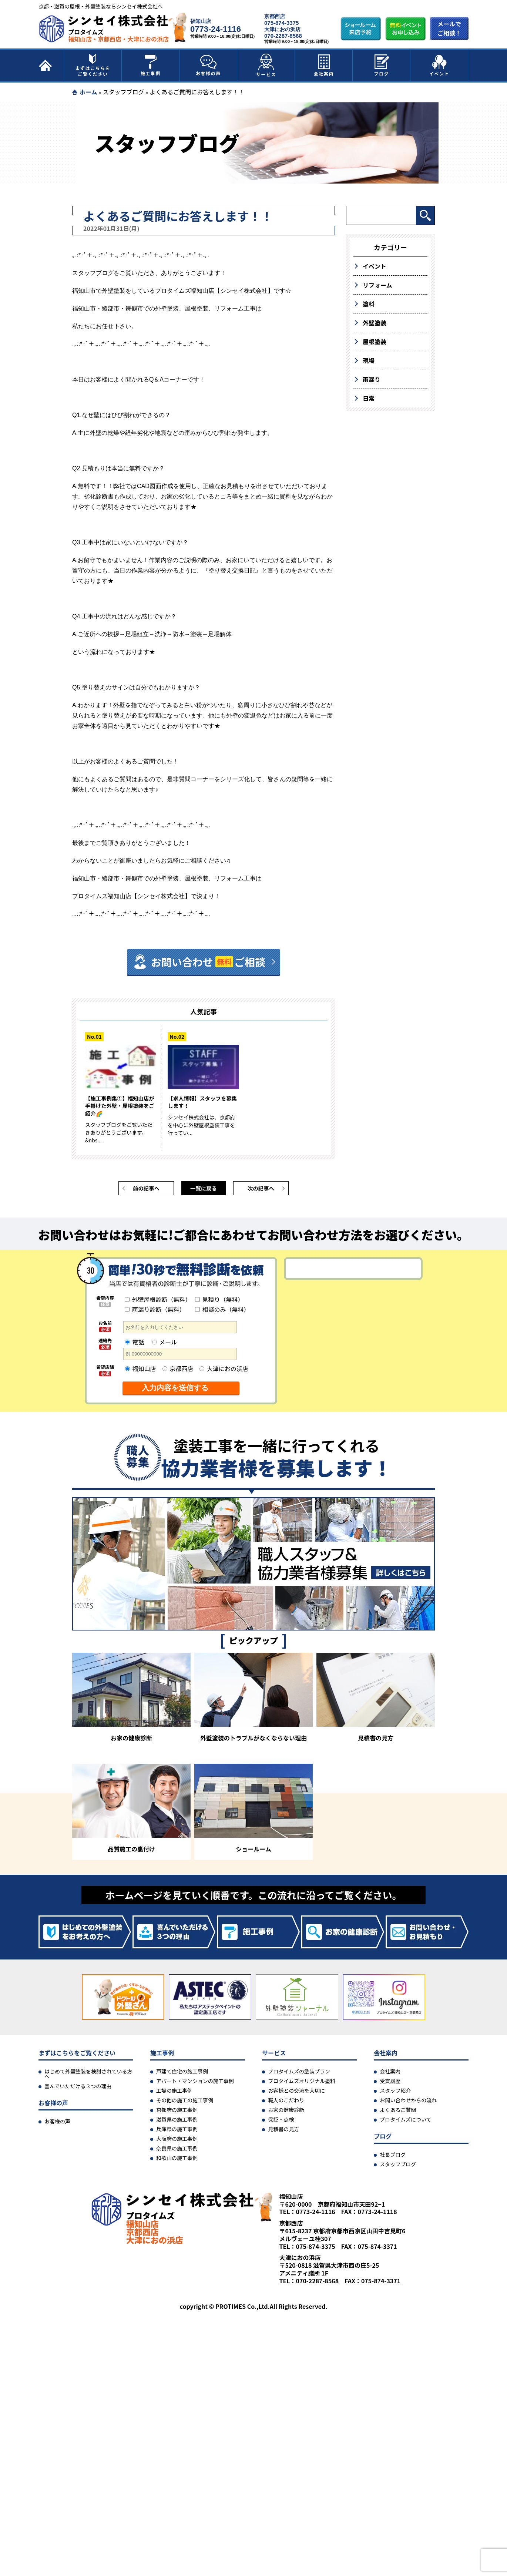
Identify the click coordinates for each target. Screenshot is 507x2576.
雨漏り (371, 379)
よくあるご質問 (398, 2113)
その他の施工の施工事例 (184, 2103)
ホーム (88, 91)
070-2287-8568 (283, 36)
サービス (266, 65)
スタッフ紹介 (395, 2093)
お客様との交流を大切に (296, 2093)
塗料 (369, 303)
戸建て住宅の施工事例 (182, 2074)
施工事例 (151, 65)
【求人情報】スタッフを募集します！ (203, 1103)
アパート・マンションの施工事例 (195, 2084)
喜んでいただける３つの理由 (77, 2089)
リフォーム (377, 285)
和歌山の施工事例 (177, 2161)
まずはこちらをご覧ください (92, 65)
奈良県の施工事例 (177, 2151)
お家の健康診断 (286, 2113)
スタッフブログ (123, 91)
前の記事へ (146, 1190)
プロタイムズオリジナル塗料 (301, 2084)
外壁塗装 (374, 322)
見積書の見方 (283, 2132)
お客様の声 (208, 65)
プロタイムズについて (405, 2122)
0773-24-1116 (215, 29)
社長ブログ (393, 2157)
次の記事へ (261, 1190)
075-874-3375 (281, 23)
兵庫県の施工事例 (177, 2132)
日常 (369, 398)
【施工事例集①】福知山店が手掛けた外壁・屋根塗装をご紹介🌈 (120, 1107)
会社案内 (324, 65)
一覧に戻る (203, 1190)
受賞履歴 (390, 2084)
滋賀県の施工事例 (177, 2122)
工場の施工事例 (174, 2093)
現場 (369, 360)
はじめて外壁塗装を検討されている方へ (88, 2077)
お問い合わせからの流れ (408, 2103)
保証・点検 (281, 2122)
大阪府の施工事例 (177, 2142)
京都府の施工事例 (177, 2113)
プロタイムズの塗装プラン (299, 2074)
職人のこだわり (286, 2103)
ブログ (381, 65)
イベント (439, 65)
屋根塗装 (374, 341)
